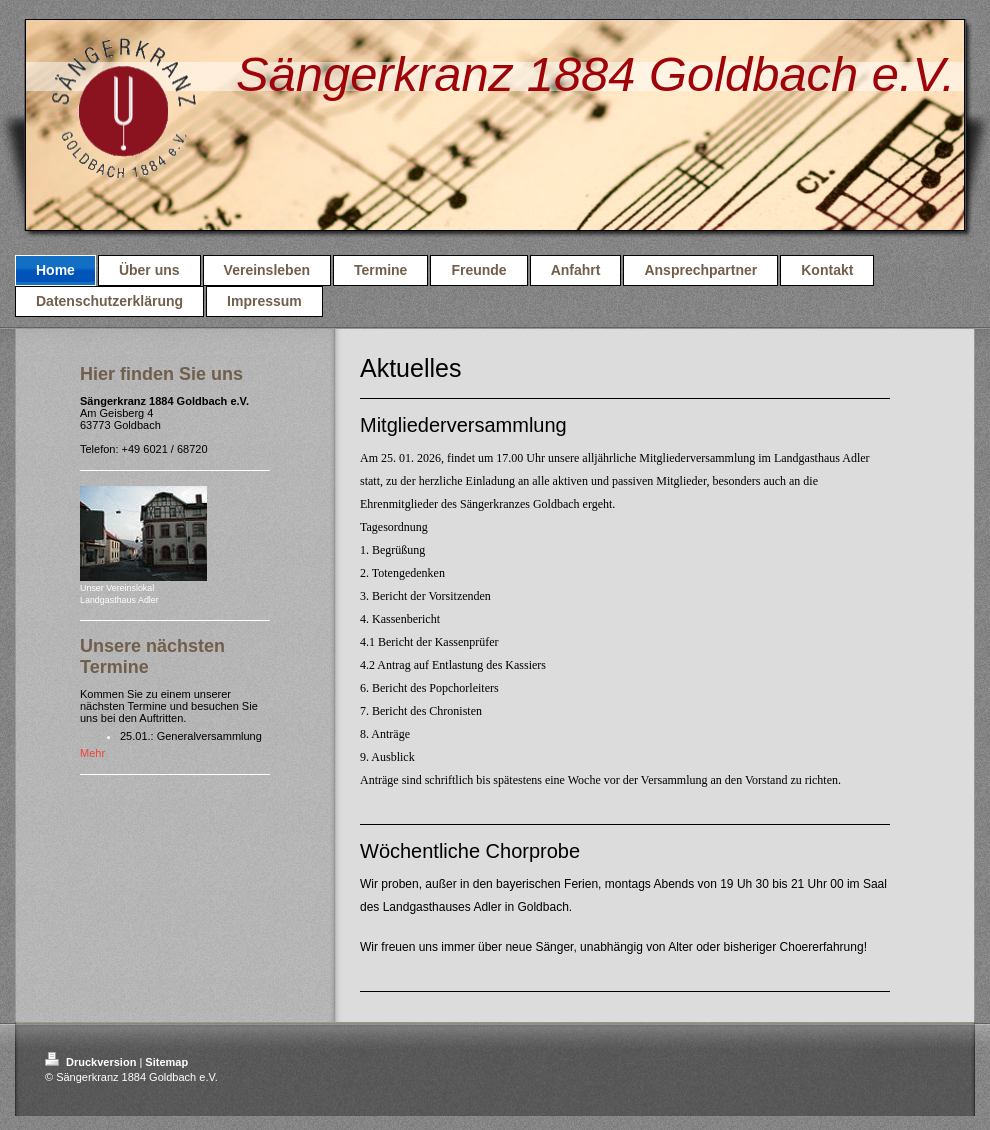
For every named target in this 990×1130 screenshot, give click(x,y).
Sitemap (166, 1062)
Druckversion (92, 1062)
